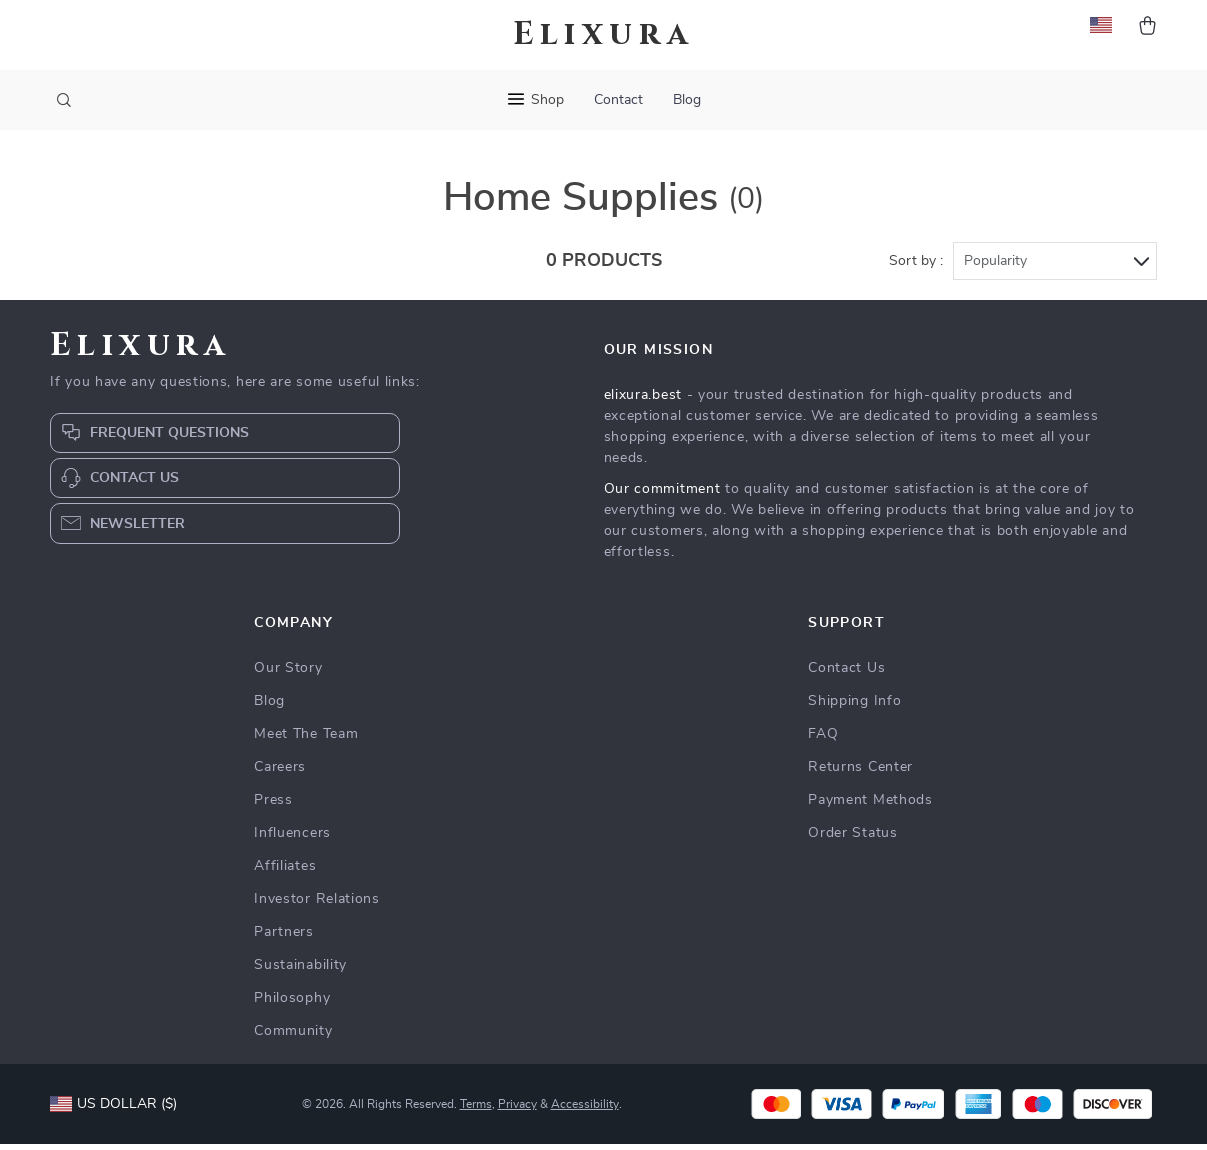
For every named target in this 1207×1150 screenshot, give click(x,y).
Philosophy (292, 1004)
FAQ (823, 740)
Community (293, 1037)
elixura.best (643, 401)
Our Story (288, 674)
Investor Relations (317, 905)
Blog (687, 100)
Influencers (292, 839)
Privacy (517, 1110)
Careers (280, 773)
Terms (476, 1110)
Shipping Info (854, 707)
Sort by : (916, 267)
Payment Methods (870, 806)
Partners (284, 938)
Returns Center (860, 773)
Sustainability (300, 971)
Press (273, 806)
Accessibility (585, 1110)
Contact (618, 100)
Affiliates (285, 872)
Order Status (852, 839)
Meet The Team (306, 740)
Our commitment (662, 495)
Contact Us (846, 674)
